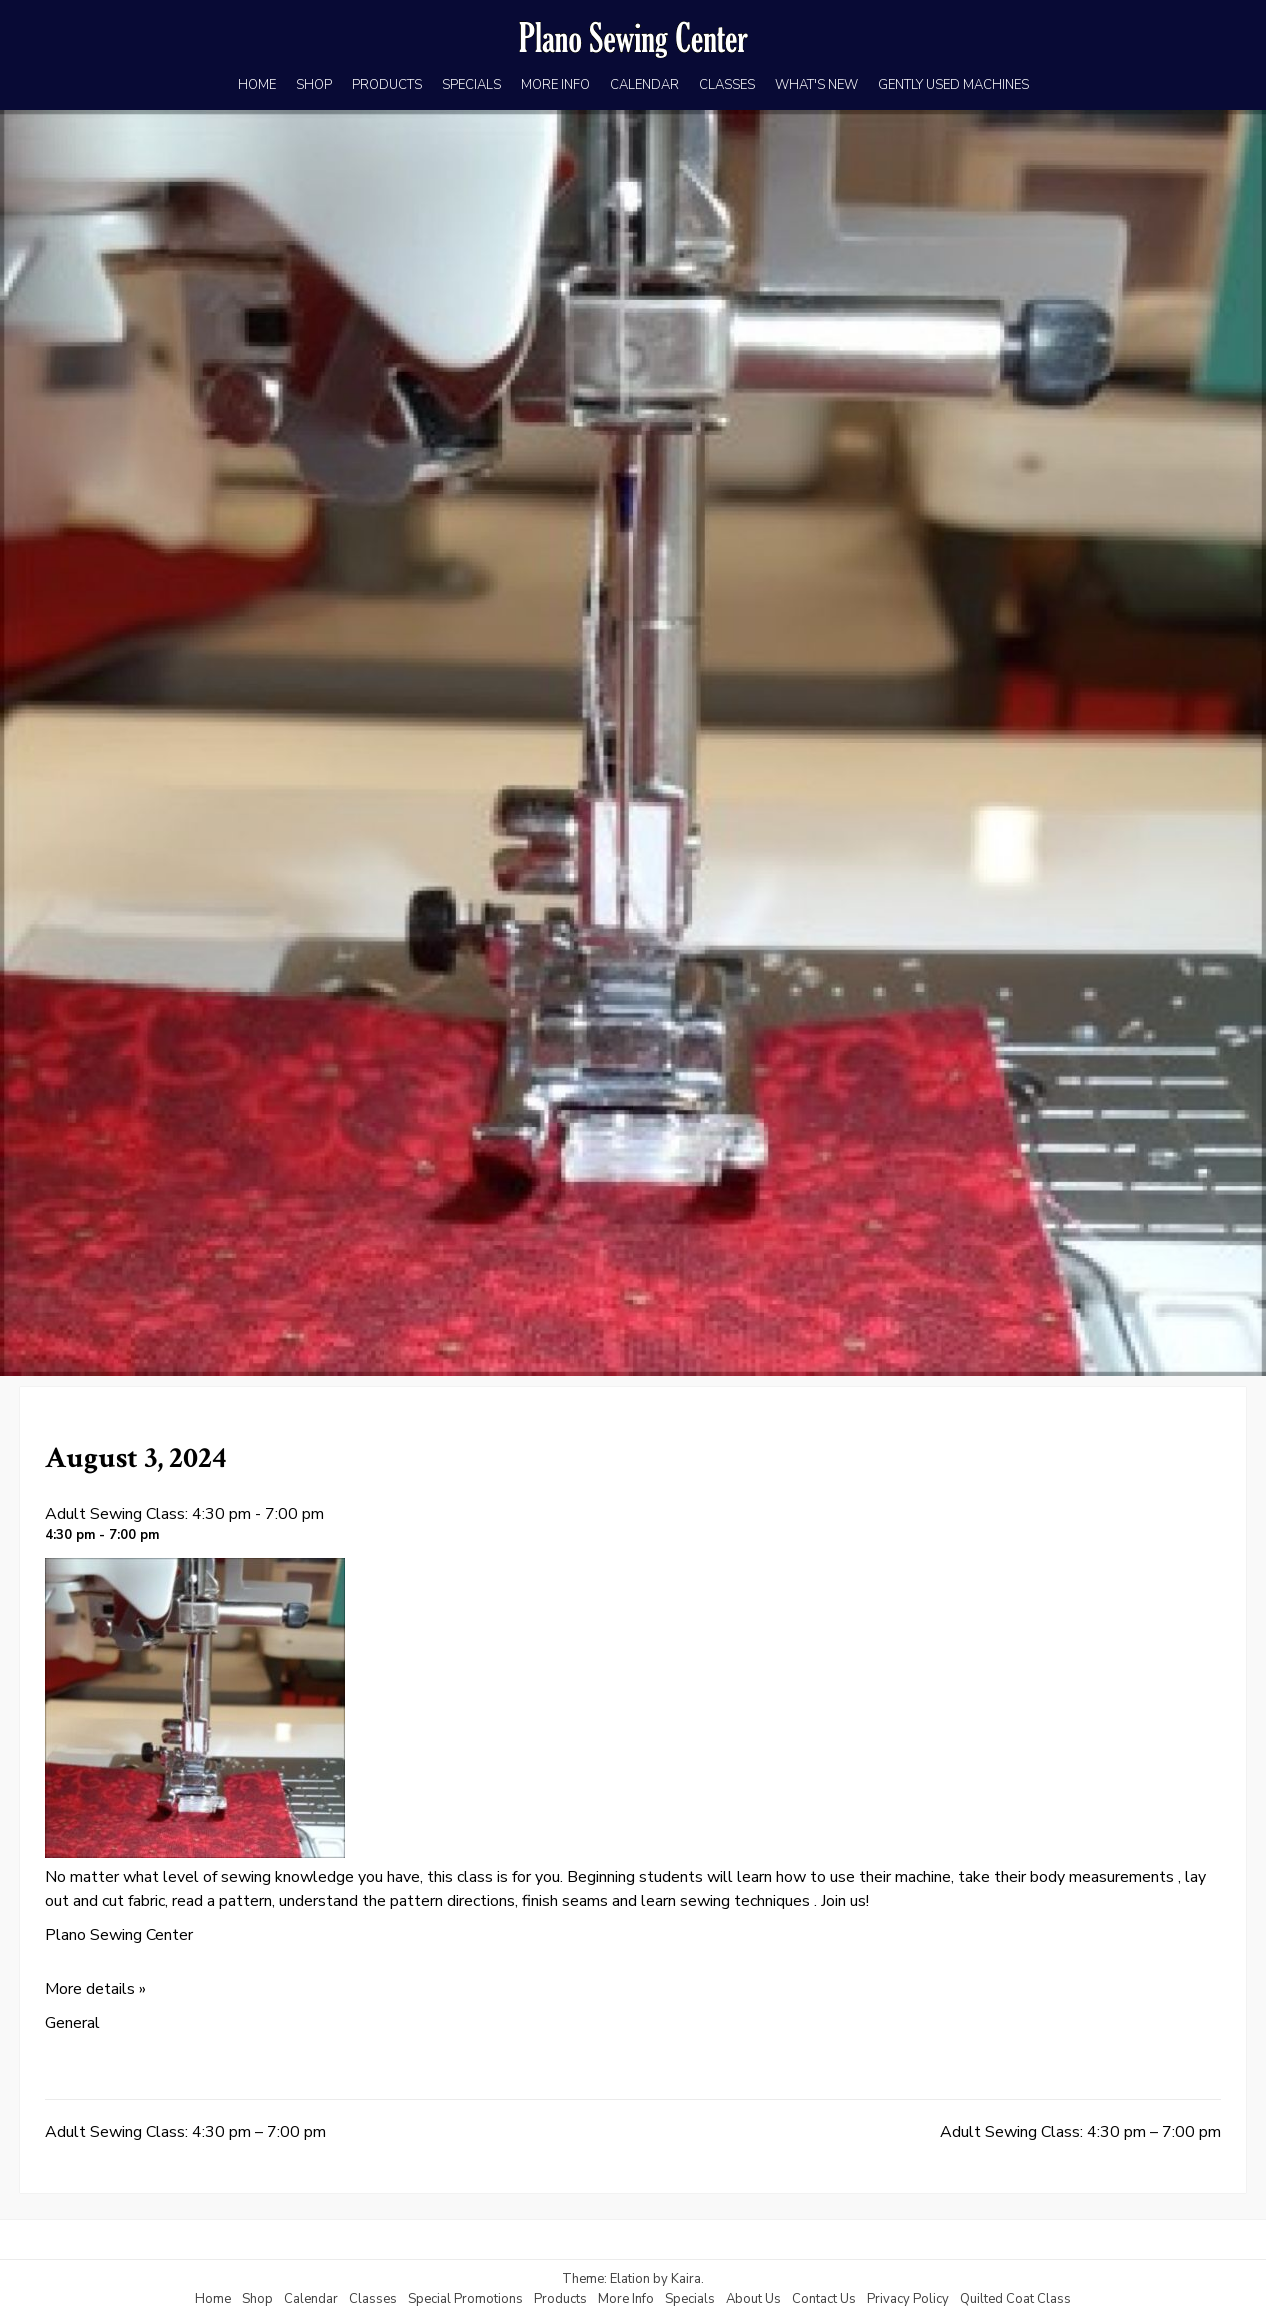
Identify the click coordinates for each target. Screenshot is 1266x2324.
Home (213, 2299)
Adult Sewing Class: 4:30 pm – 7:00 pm (185, 2132)
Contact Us (824, 2299)
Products (560, 2299)
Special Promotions (465, 2299)
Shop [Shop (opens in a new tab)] (257, 2299)
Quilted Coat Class (1015, 2299)
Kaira (686, 2279)
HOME (257, 85)
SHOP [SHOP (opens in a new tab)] (314, 85)
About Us (753, 2299)
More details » (95, 1989)
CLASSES (727, 85)
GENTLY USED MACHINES (953, 85)
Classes (373, 2299)
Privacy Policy (908, 2299)
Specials (690, 2299)
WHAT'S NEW (816, 85)
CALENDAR (644, 85)
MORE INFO (555, 85)
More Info (626, 2299)
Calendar (311, 2299)
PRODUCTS (387, 85)
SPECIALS (471, 85)
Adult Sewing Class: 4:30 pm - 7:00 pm (184, 1514)
